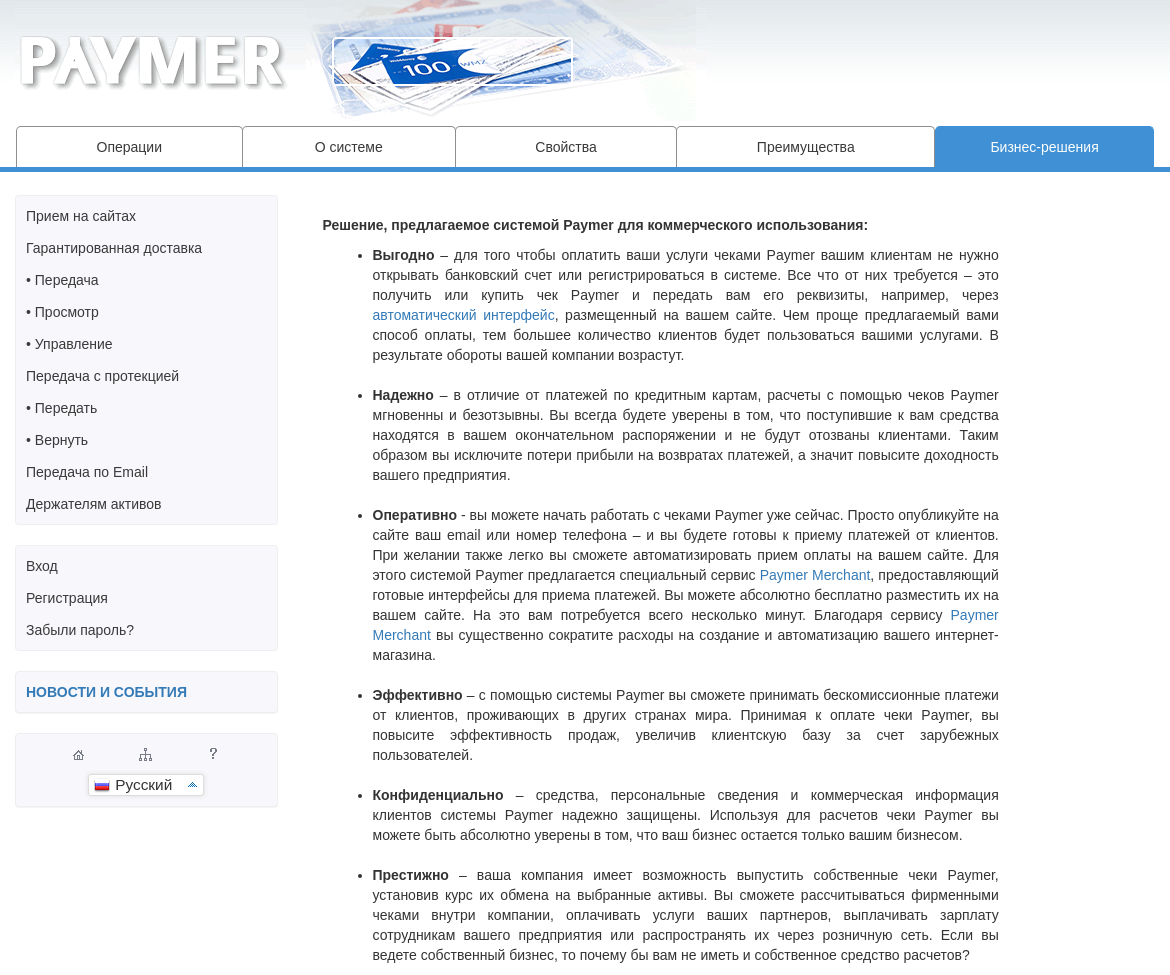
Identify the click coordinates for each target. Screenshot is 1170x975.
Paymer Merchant (815, 575)
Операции (130, 147)
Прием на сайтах (81, 216)
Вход (42, 566)
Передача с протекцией (102, 376)
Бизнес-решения (1044, 147)
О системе (349, 147)
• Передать (61, 408)
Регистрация (67, 598)
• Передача (62, 280)
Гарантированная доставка (114, 248)
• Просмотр (62, 312)
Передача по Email (87, 472)
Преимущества (806, 147)
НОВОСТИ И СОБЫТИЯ (106, 692)
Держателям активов (94, 504)
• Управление (69, 344)
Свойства (565, 147)
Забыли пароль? (80, 630)
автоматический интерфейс (464, 315)
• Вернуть (57, 440)
